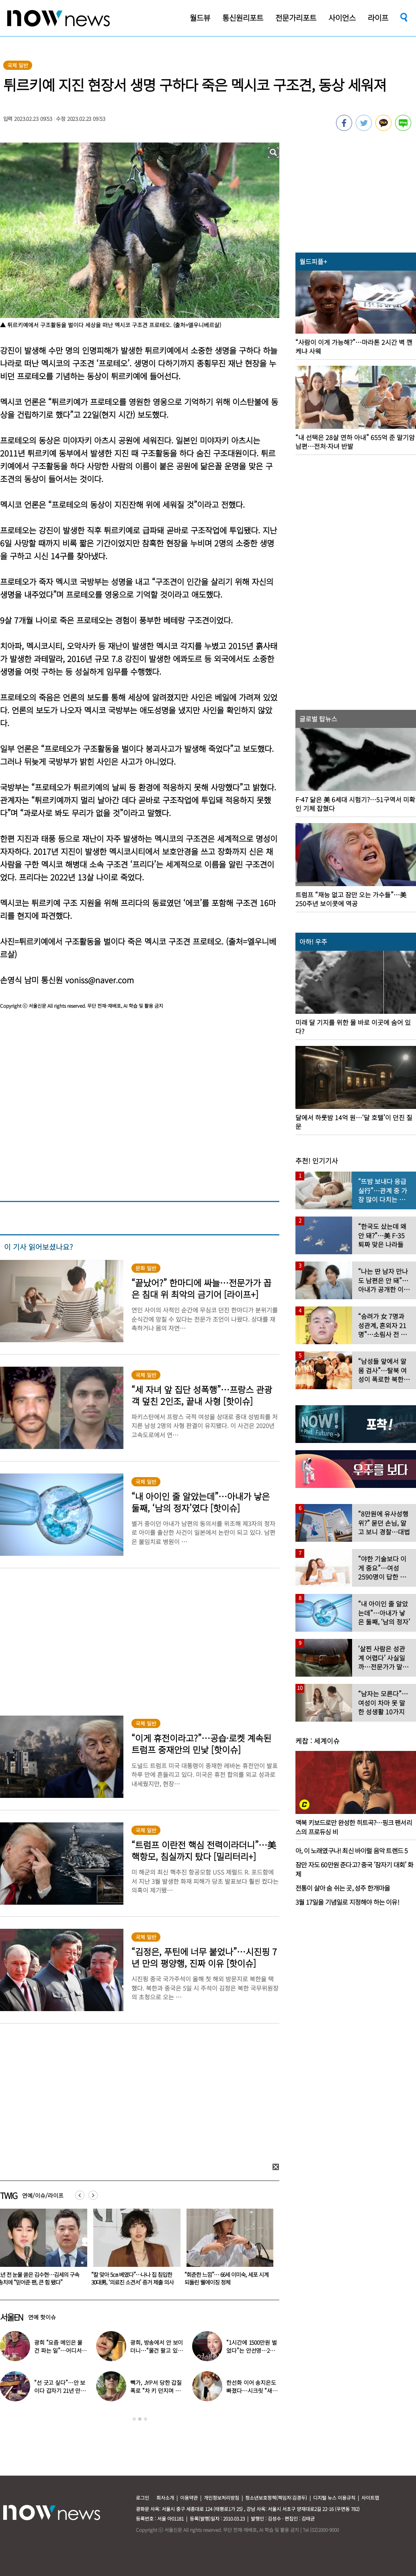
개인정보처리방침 (221, 2497)
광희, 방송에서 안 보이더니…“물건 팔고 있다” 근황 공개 (156, 2350)
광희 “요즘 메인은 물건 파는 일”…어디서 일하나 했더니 (58, 2350)
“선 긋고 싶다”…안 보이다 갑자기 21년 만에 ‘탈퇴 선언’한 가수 (60, 2390)
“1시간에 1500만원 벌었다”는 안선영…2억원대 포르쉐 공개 (251, 2350)
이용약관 (189, 2497)
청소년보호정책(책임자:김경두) (276, 2497)
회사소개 (165, 2497)
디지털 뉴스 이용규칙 (334, 2497)
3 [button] (145, 2419)
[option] (132, 2249)
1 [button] (134, 2419)
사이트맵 (370, 2497)
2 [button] (139, 2419)
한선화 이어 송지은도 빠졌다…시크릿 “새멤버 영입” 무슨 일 (251, 2390)
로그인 (142, 2497)
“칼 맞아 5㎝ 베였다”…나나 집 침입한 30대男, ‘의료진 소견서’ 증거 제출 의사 (224, 2278)
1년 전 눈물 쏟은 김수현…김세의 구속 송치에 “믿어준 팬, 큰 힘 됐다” (130, 2278)
